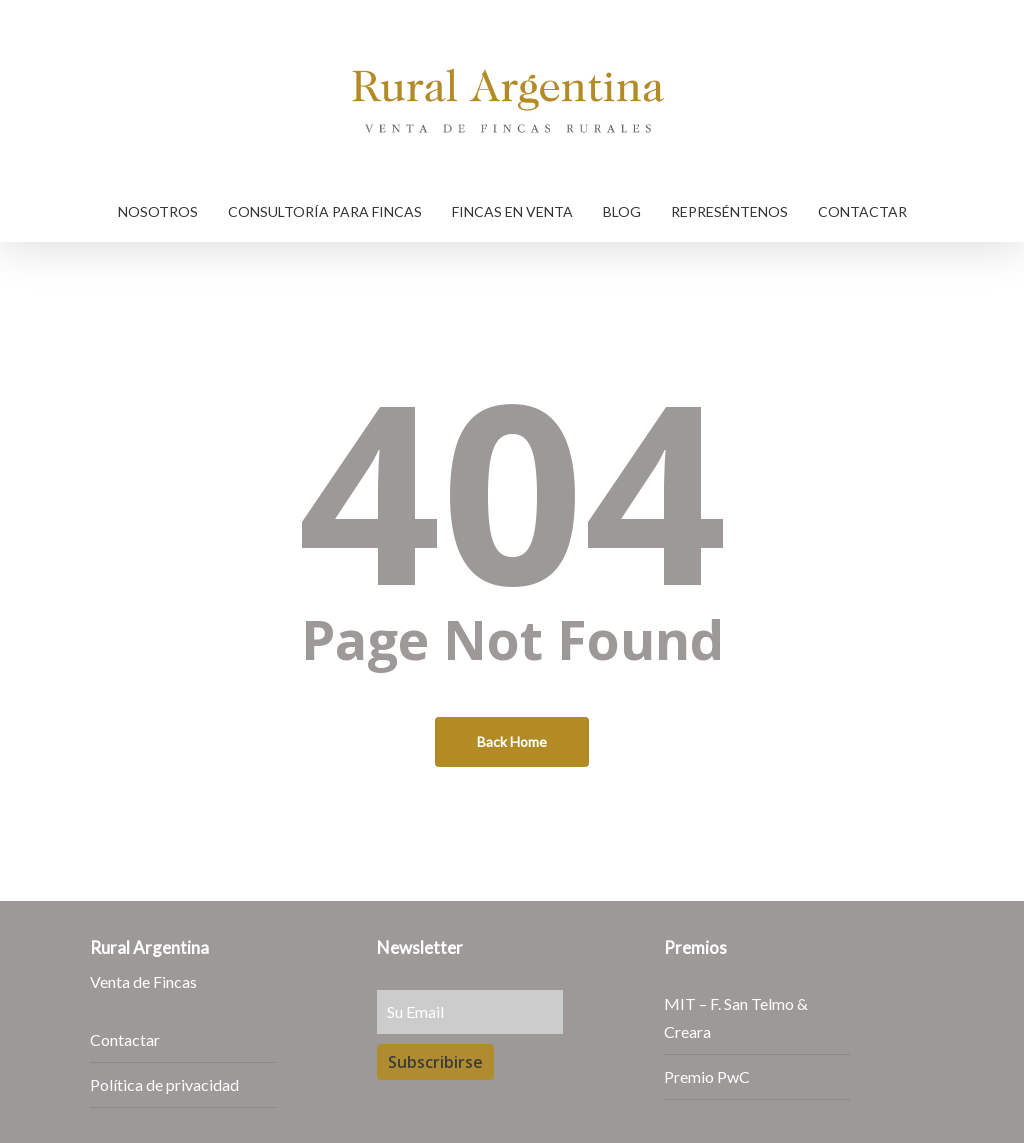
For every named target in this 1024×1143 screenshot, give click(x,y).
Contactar (125, 1039)
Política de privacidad (164, 1084)
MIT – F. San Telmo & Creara (736, 1017)
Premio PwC (707, 1076)
